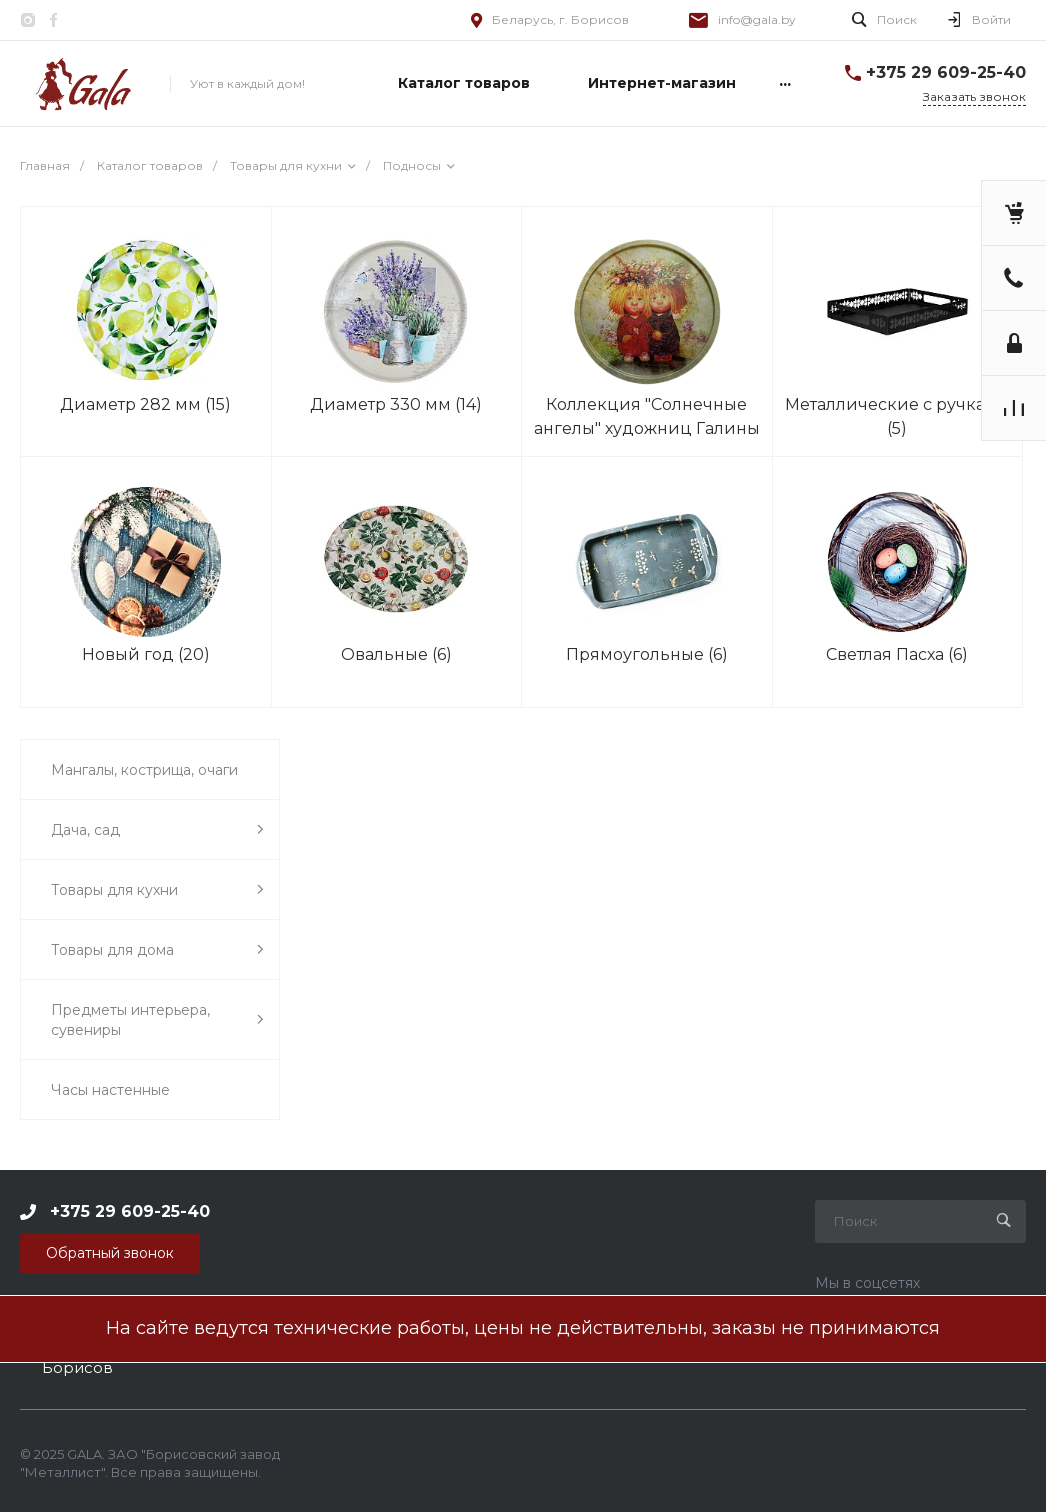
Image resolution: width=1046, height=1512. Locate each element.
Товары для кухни (157, 889)
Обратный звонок (110, 1253)
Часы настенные (110, 1090)
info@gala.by (757, 19)
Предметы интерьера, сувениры (157, 1020)
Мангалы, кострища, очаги (144, 770)
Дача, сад (157, 829)
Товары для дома (157, 949)
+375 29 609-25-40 (946, 72)
